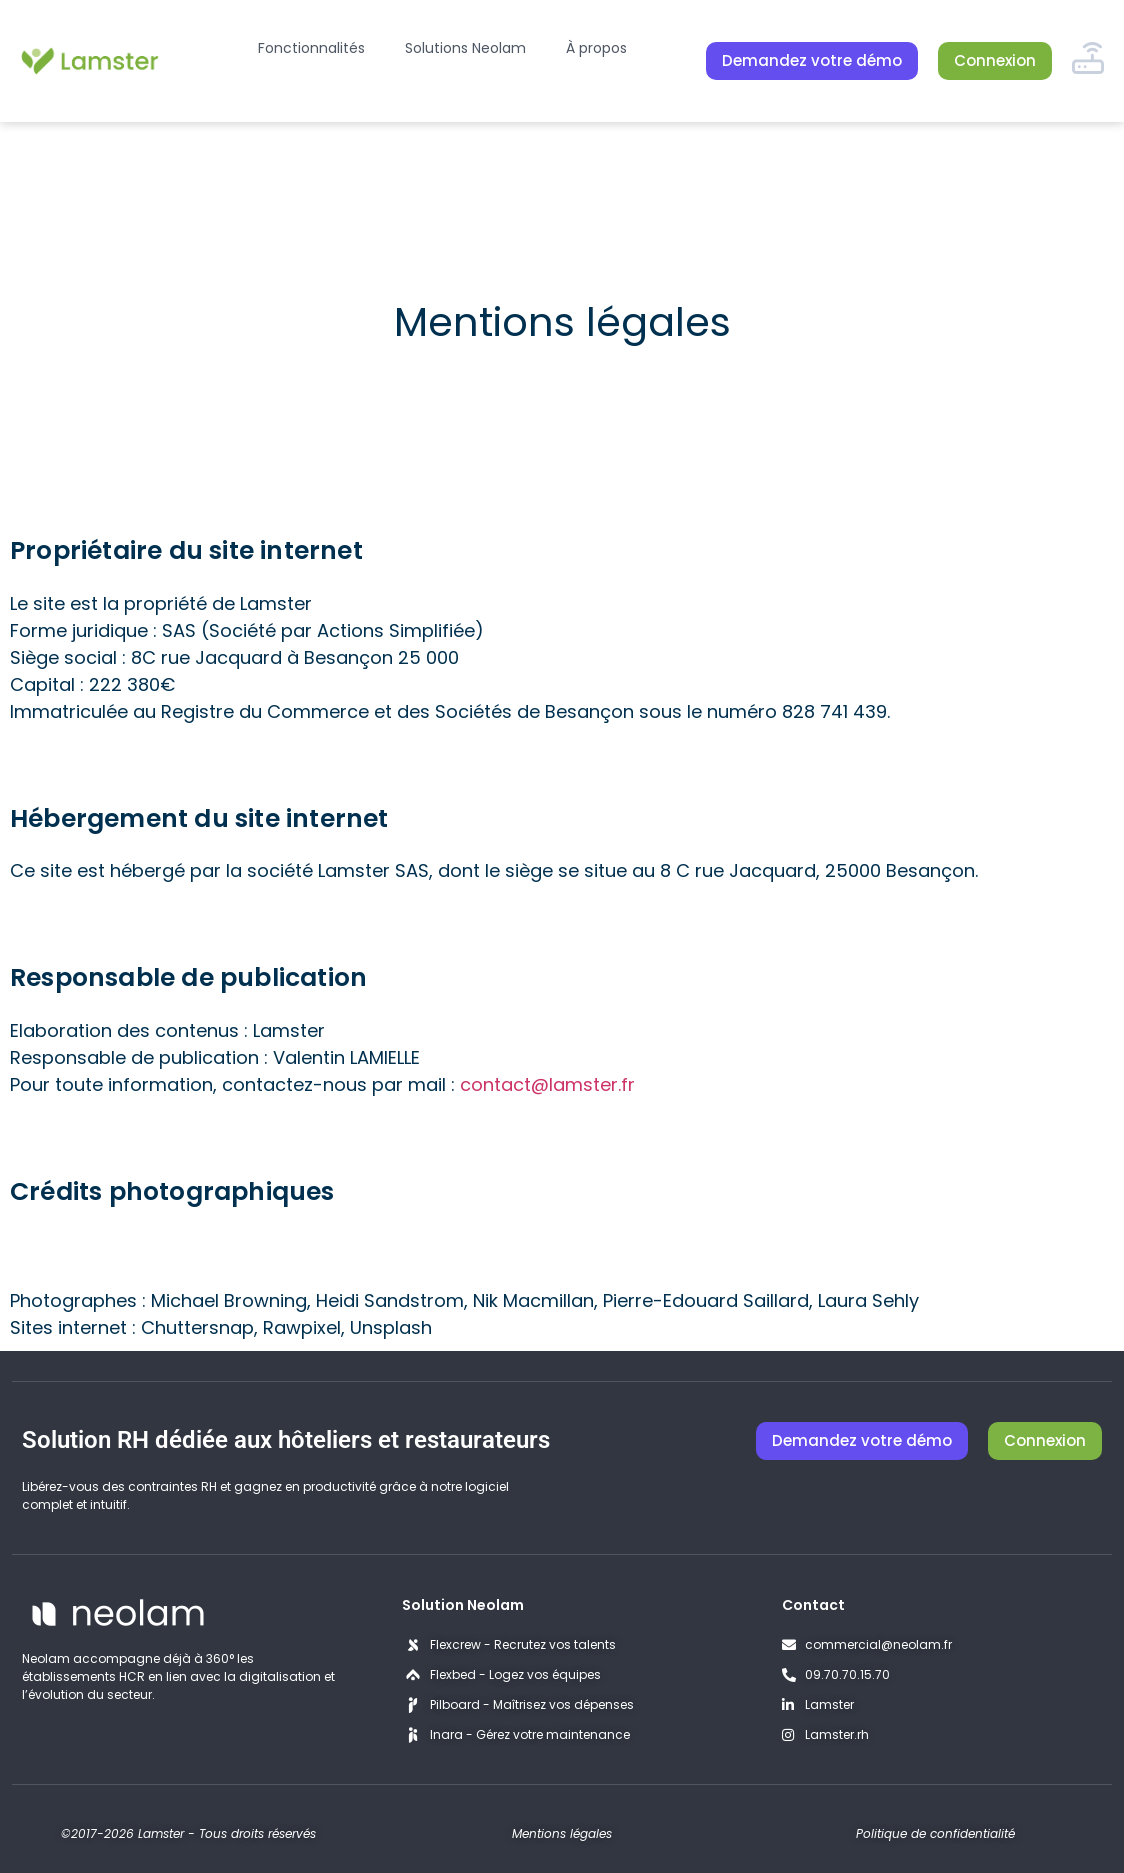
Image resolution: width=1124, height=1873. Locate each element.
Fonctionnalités (311, 48)
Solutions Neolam (465, 48)
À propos (596, 48)
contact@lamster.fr (547, 1084)
